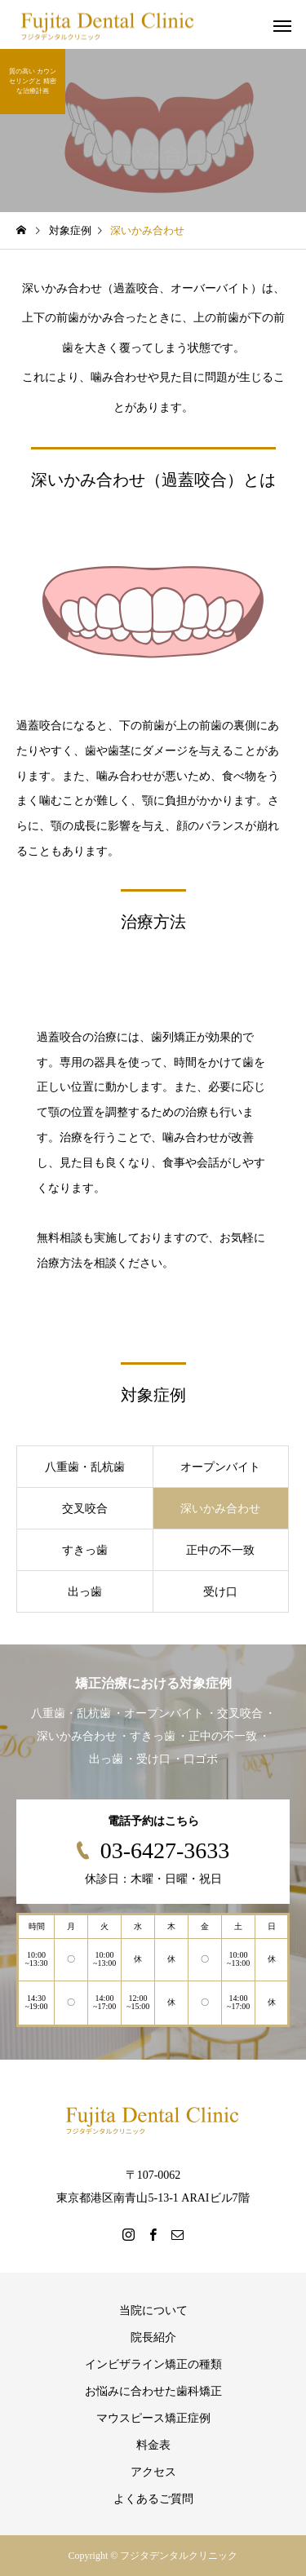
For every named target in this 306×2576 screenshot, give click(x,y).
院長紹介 (153, 2337)
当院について (153, 2310)
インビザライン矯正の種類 (153, 2364)
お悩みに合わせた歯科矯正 (153, 2391)
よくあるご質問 (153, 2499)
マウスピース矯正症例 (153, 2418)
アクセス (153, 2472)
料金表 (153, 2445)
